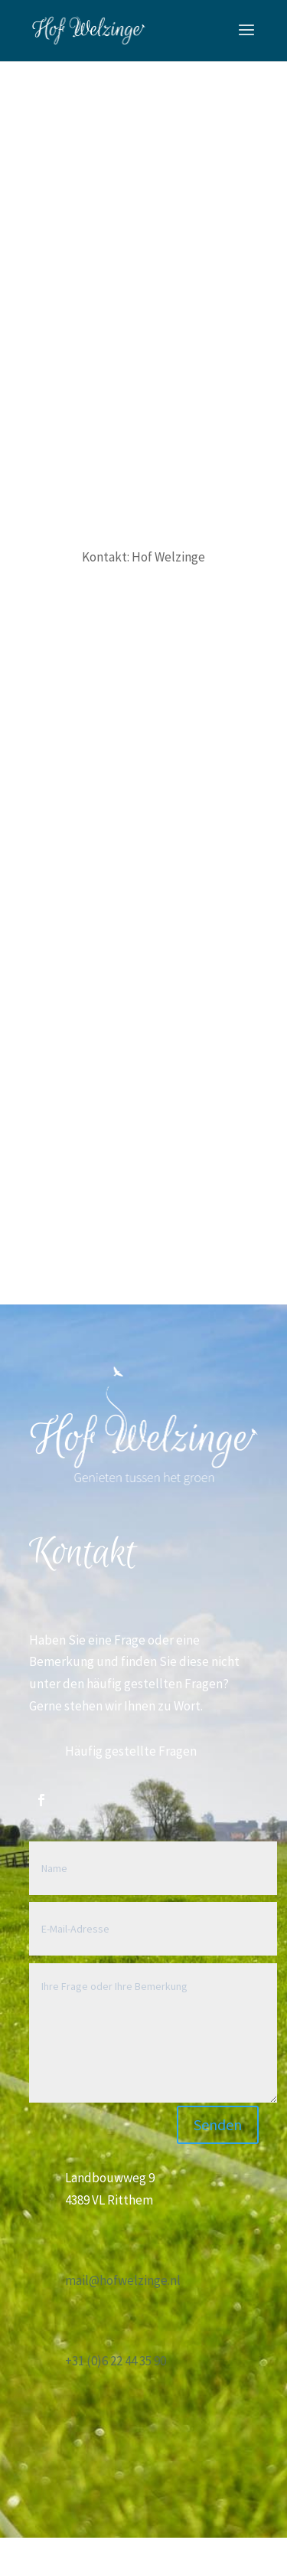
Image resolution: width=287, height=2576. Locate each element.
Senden (218, 2124)
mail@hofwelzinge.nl (123, 2280)
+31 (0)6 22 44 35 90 (115, 2360)
